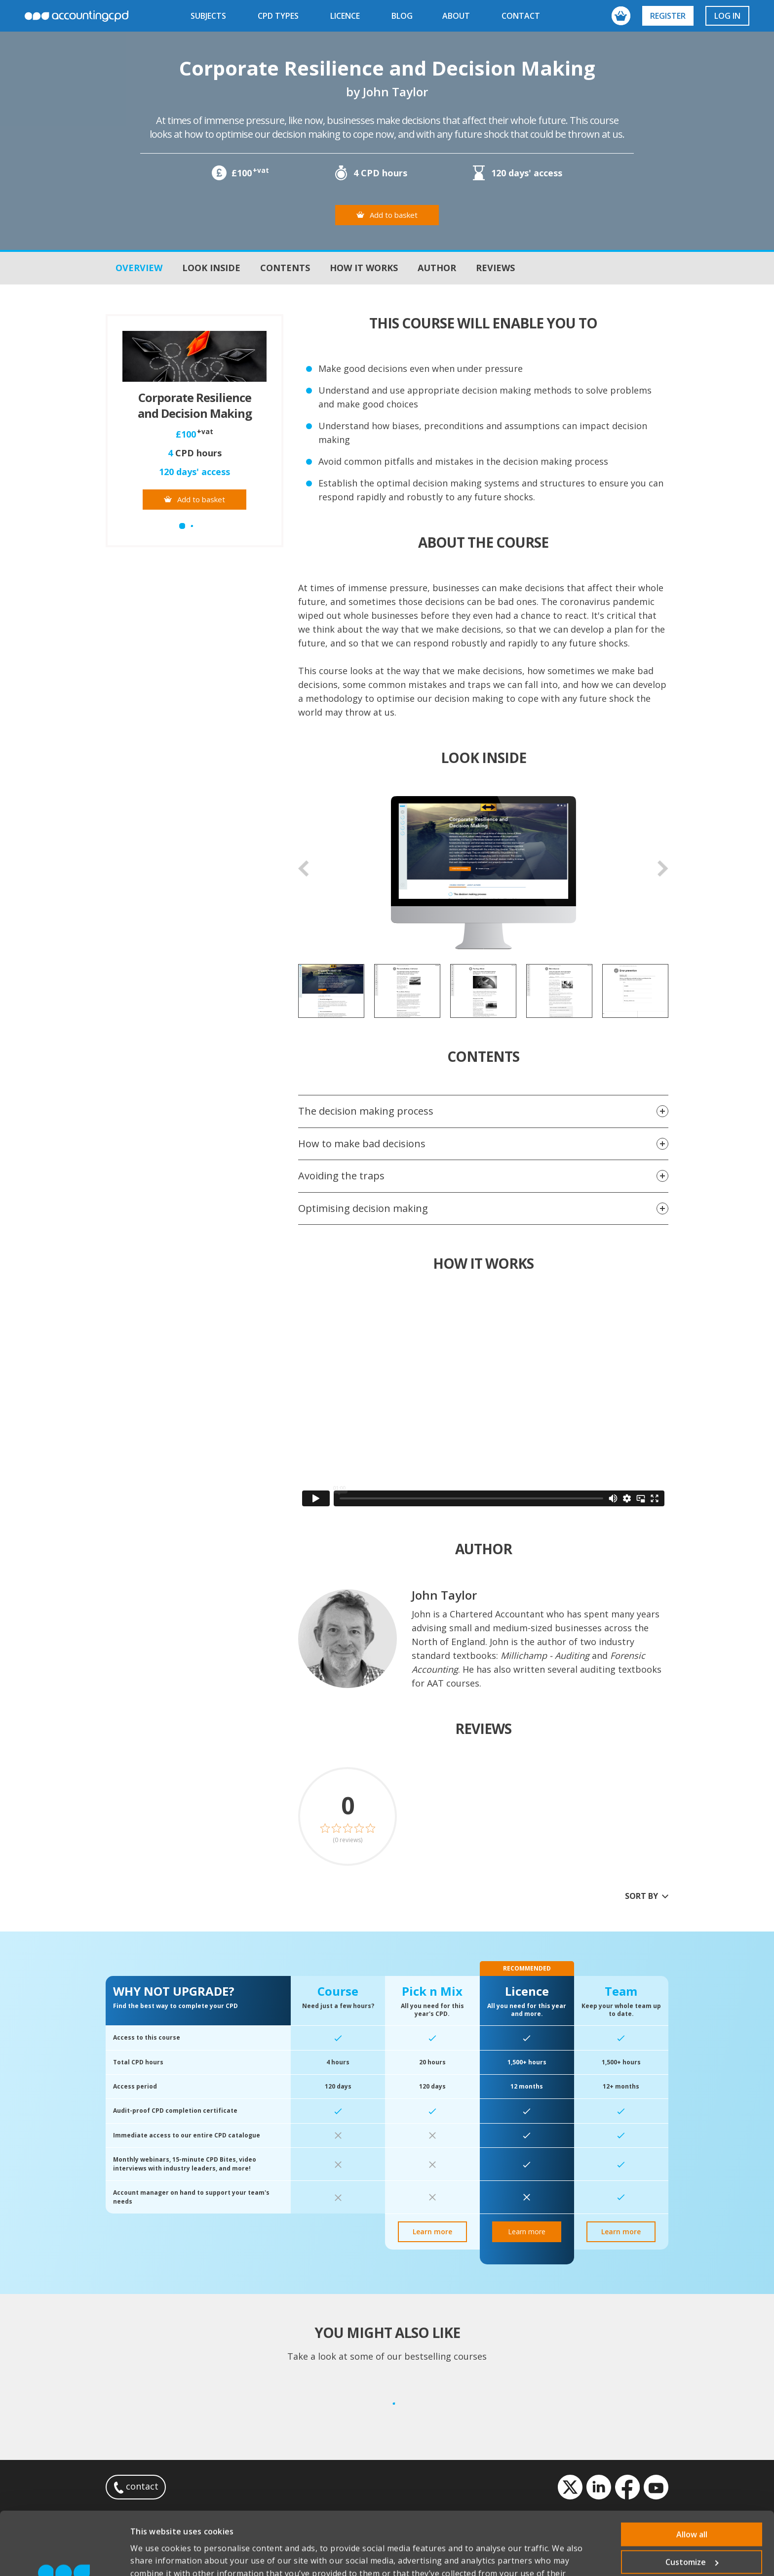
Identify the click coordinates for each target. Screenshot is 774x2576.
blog (402, 15)
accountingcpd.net (76, 16)
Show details (155, 2556)
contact (521, 15)
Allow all (691, 2475)
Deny (691, 2530)
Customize (692, 2502)
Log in (727, 15)
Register (668, 15)
